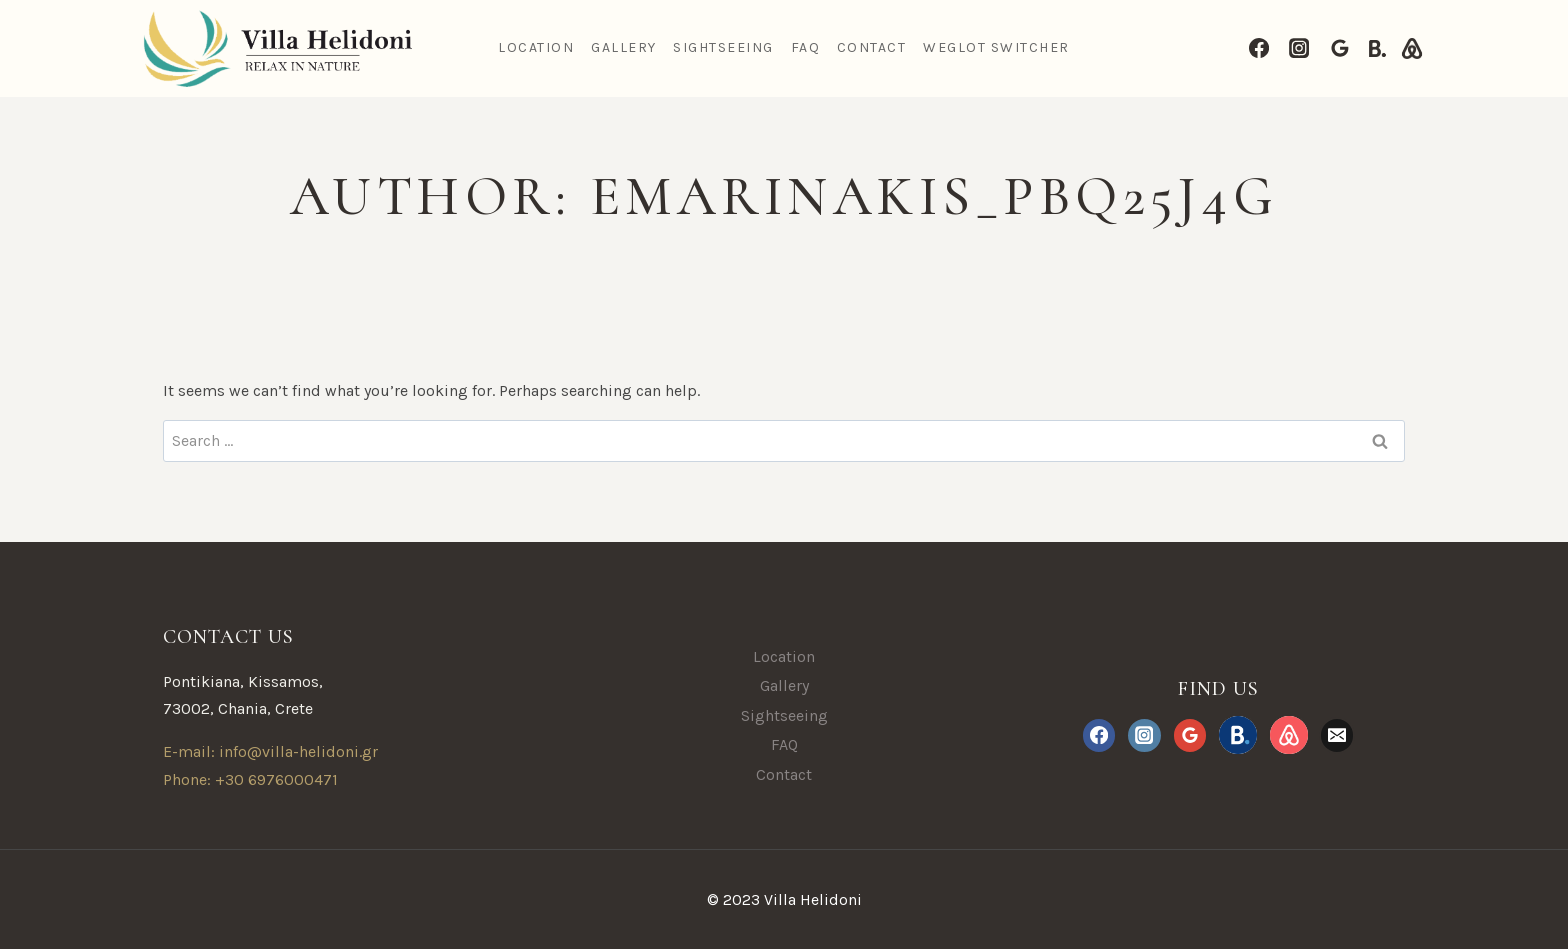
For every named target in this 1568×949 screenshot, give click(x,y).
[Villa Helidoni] (275, 48)
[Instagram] (1299, 48)
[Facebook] (1259, 48)
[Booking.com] (1377, 48)
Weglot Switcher (996, 47)
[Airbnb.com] (1412, 49)
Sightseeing (723, 47)
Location (536, 47)
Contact (872, 47)
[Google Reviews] (1340, 48)
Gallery (624, 47)
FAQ (806, 47)
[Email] (1337, 735)
